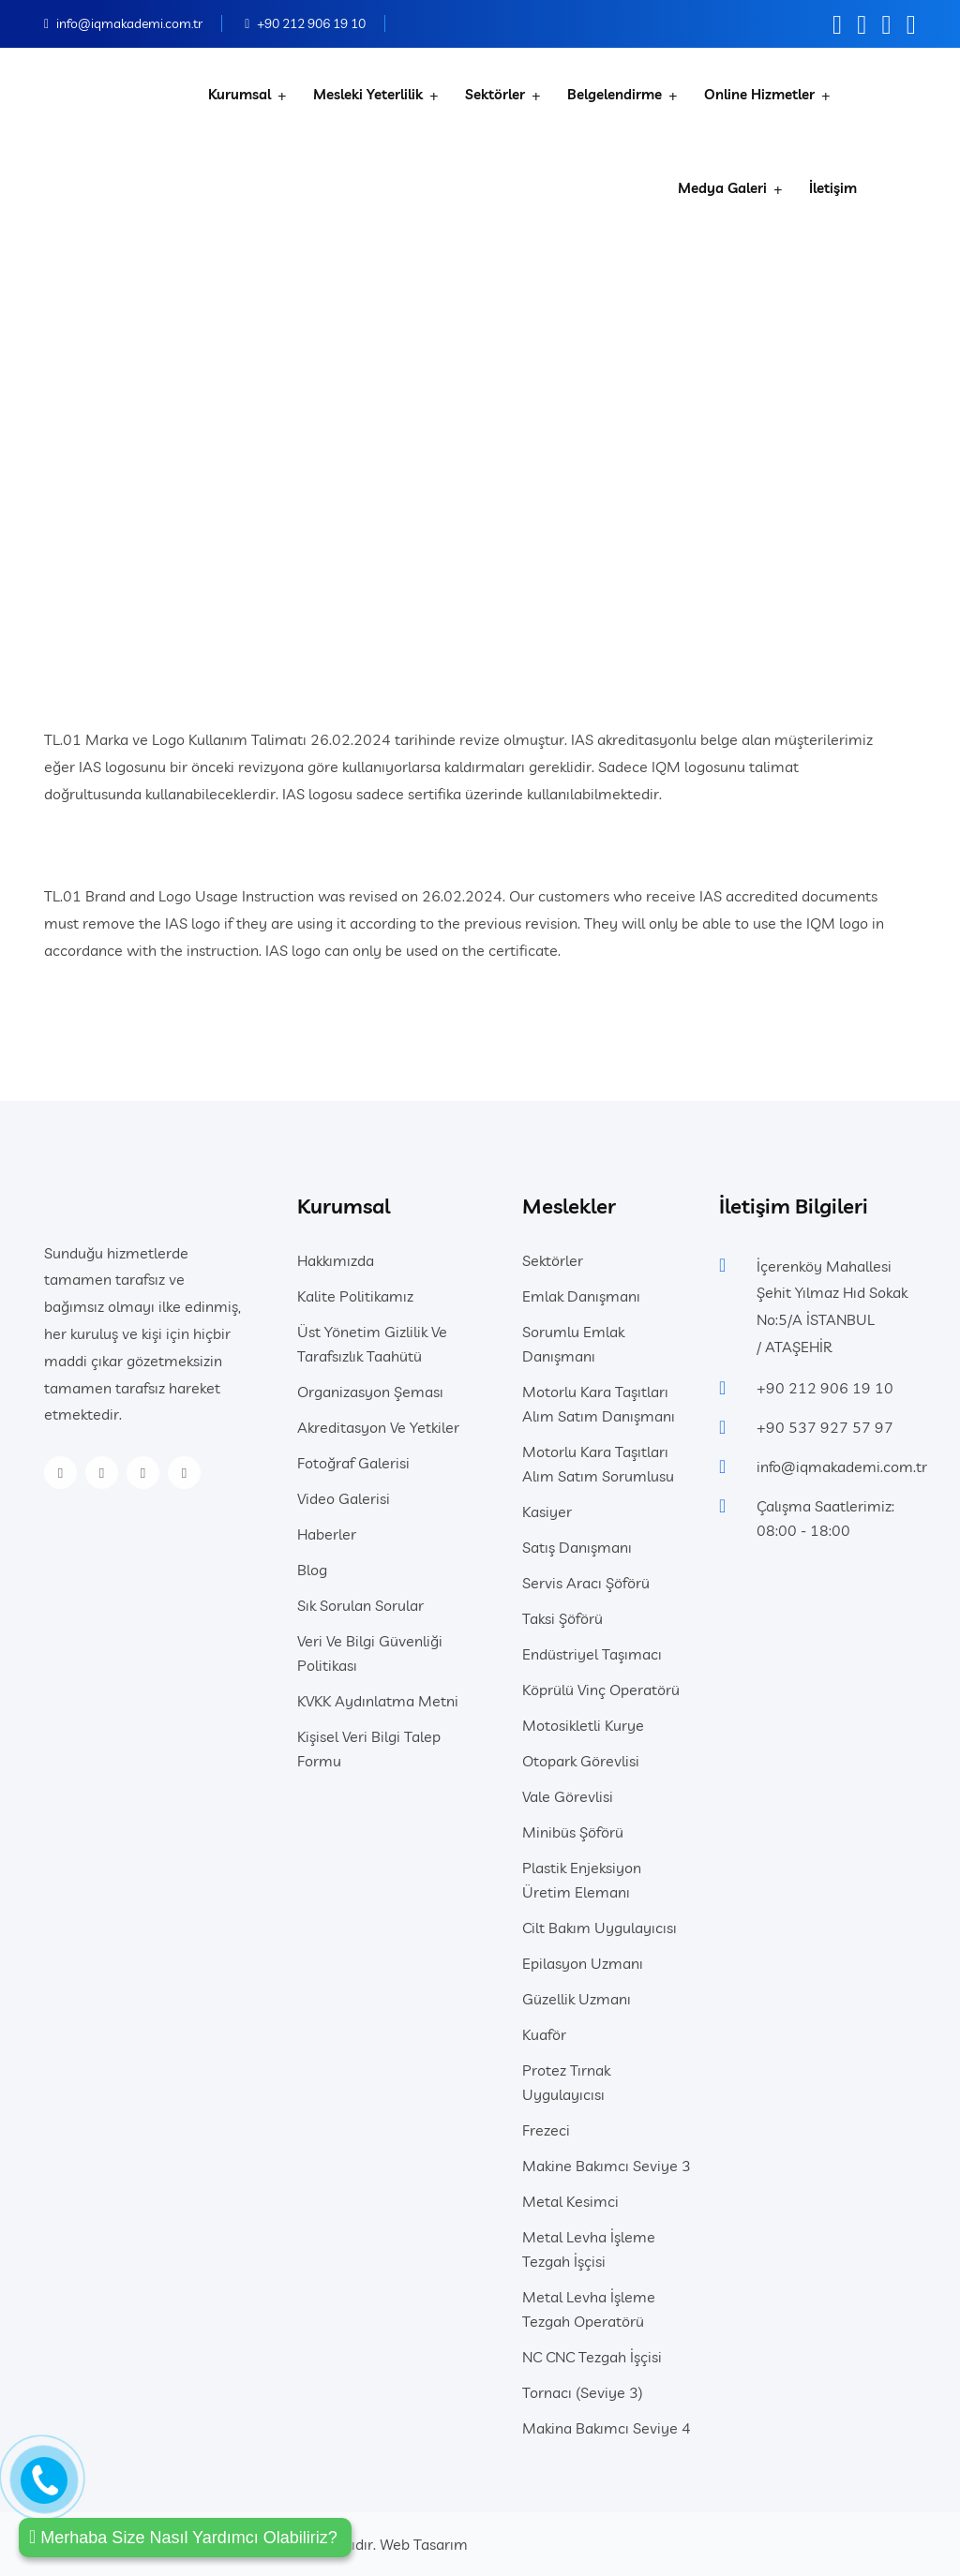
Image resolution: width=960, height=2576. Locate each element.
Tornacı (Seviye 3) (582, 2392)
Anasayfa (344, 436)
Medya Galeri (722, 188)
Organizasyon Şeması (370, 1391)
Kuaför (544, 2034)
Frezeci (546, 2130)
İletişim (833, 188)
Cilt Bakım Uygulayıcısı (599, 1927)
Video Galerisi (343, 1498)
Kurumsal (239, 94)
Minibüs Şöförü (572, 1832)
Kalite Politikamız (355, 1296)
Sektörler (495, 94)
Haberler (326, 1534)
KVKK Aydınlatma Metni (377, 1700)
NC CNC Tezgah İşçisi (592, 2356)
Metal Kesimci (570, 2201)
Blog (312, 1569)
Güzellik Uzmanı (576, 1998)
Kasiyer (547, 1511)
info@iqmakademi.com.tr (129, 23)
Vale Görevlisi (567, 1796)
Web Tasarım (424, 2544)
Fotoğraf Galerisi (353, 1462)
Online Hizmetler (759, 94)
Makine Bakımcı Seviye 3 (606, 2165)
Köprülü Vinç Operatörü (601, 1689)
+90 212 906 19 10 (311, 23)
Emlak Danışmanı (581, 1296)
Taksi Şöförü (562, 1618)
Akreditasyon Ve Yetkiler (378, 1427)
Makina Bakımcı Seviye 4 (606, 2428)
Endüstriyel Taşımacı (592, 1654)
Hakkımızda (335, 1260)
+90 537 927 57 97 (825, 1427)
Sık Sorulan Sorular (360, 1605)
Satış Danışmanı (577, 1547)
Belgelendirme (614, 94)
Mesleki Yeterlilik (368, 94)
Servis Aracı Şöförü (586, 1582)
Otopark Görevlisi (580, 1760)
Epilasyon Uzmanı (582, 1963)
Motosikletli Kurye (583, 1725)
